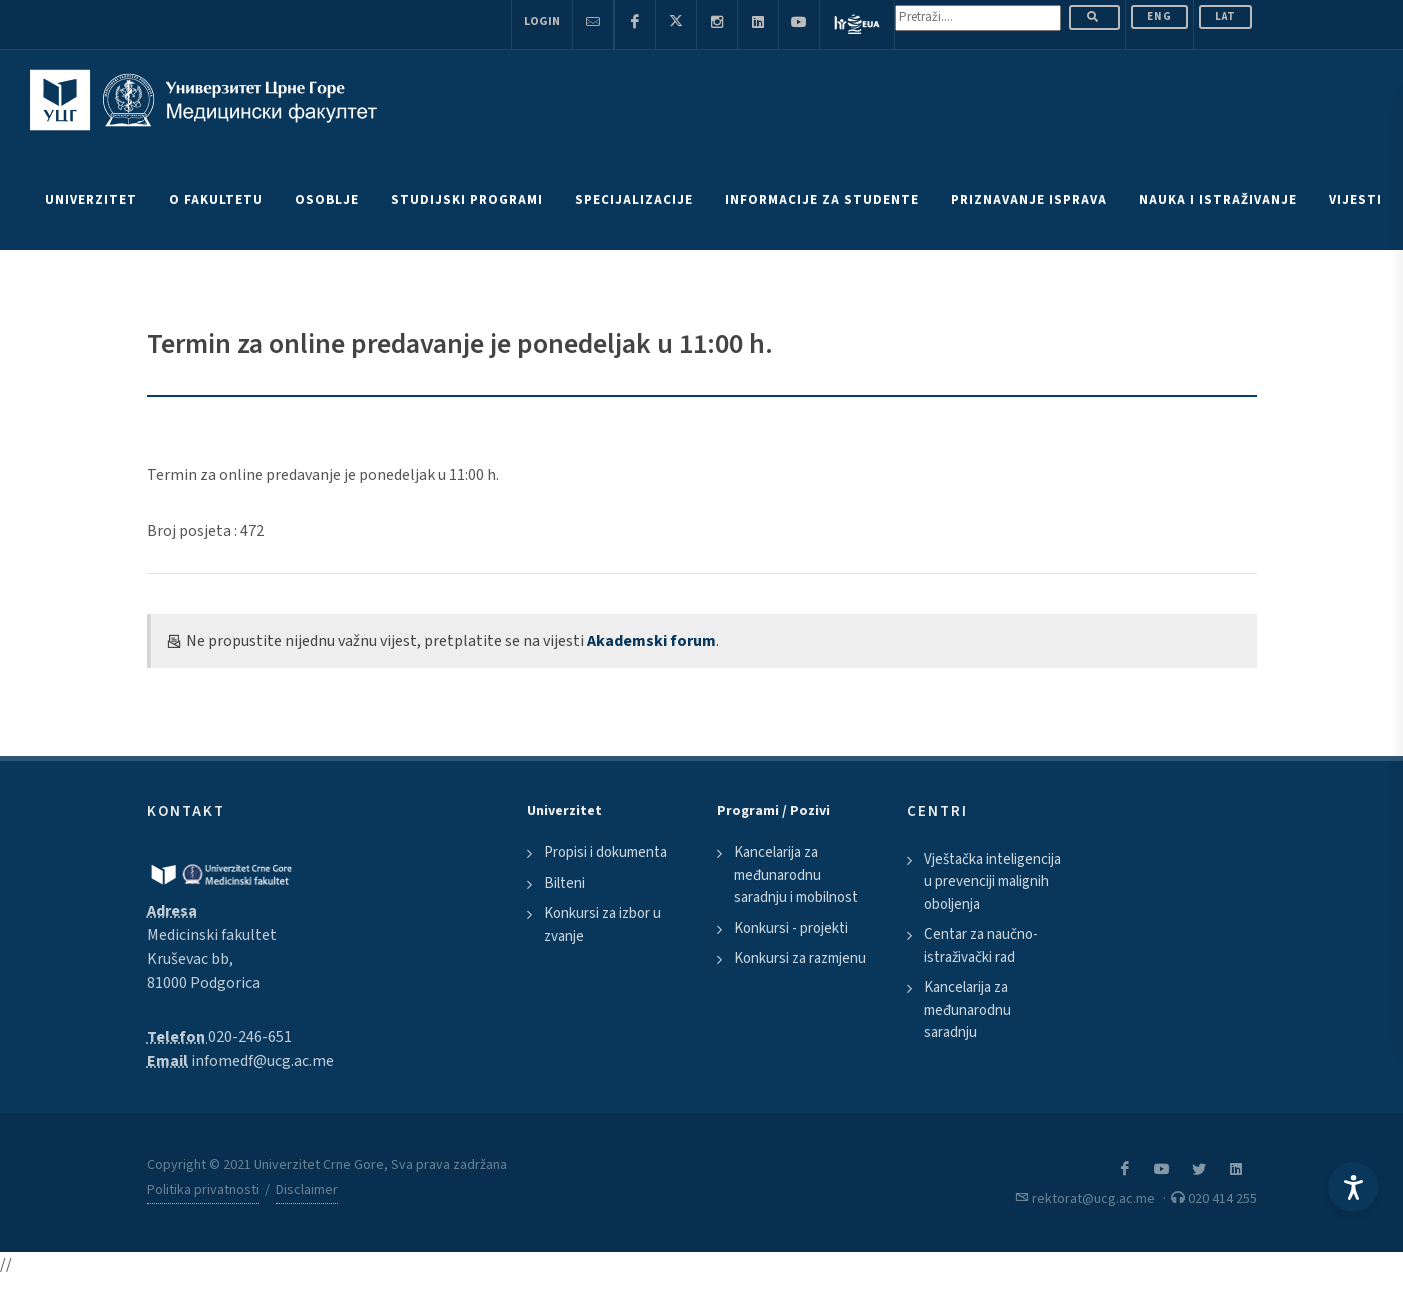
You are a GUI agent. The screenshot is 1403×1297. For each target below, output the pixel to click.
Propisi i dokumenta (605, 852)
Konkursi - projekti (791, 928)
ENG (1159, 16)
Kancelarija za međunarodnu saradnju (967, 1010)
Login (542, 21)
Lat (1225, 16)
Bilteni (564, 883)
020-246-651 (250, 1037)
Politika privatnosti (203, 1190)
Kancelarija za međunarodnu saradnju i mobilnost (796, 875)
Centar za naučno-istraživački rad (981, 946)
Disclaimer (307, 1190)
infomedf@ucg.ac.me (262, 1061)
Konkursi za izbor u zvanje (602, 925)
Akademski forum (651, 641)
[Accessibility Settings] (1353, 1187)
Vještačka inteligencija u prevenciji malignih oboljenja (992, 882)
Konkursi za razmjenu (800, 958)
